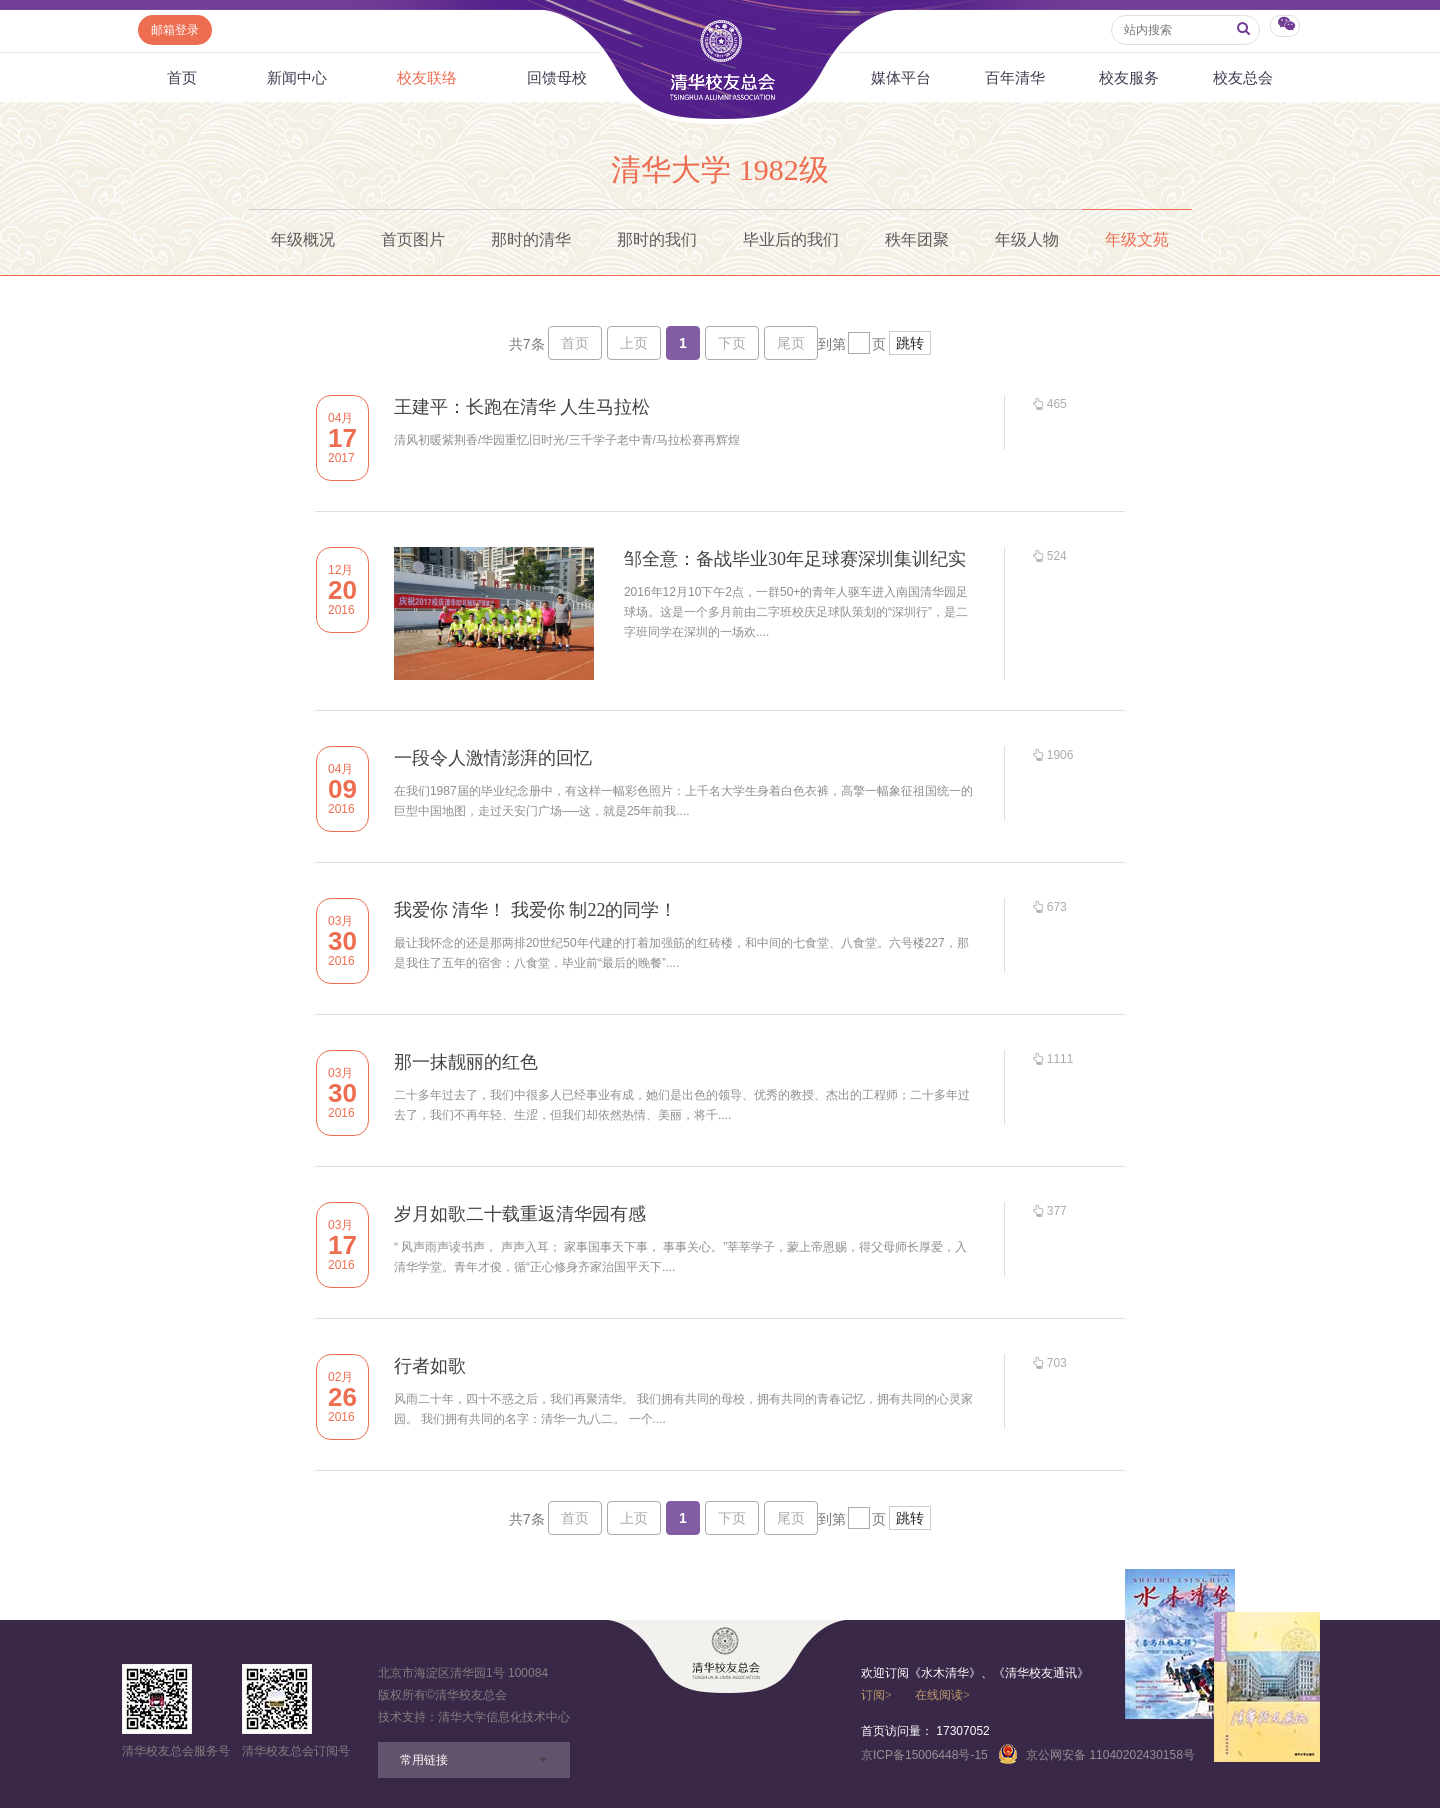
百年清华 (1015, 77)
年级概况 (303, 239)
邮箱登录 (175, 30)
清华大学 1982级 (720, 169)
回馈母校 (557, 77)
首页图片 (413, 239)
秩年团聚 (917, 239)
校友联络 (427, 77)
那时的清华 (531, 239)
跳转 (910, 343)
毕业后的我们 (791, 239)
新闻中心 (297, 77)
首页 (182, 77)
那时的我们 (657, 239)
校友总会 (1243, 77)
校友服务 (1129, 77)
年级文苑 (1137, 239)
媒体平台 (901, 77)
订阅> (876, 1695)
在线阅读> (942, 1695)
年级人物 (1027, 239)
